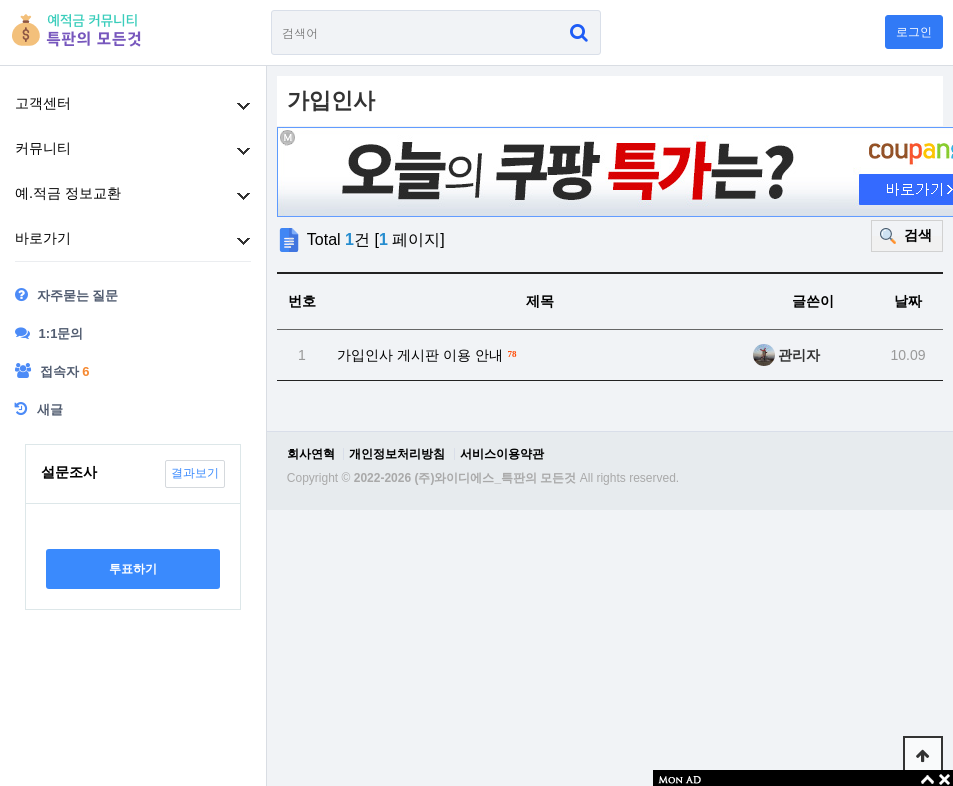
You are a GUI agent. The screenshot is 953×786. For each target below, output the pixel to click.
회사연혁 (311, 454)
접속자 (52, 371)
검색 (918, 235)
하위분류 (243, 106)
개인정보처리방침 (397, 454)
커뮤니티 (43, 148)
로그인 (914, 32)
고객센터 (43, 103)
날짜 (908, 301)
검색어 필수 (271, 10)
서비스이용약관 (502, 454)
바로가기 (43, 238)
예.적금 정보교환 (68, 193)
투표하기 (133, 569)
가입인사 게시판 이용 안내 (429, 353)
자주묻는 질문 (66, 295)
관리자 (786, 355)
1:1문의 (49, 333)
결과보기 (195, 473)
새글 (39, 409)
